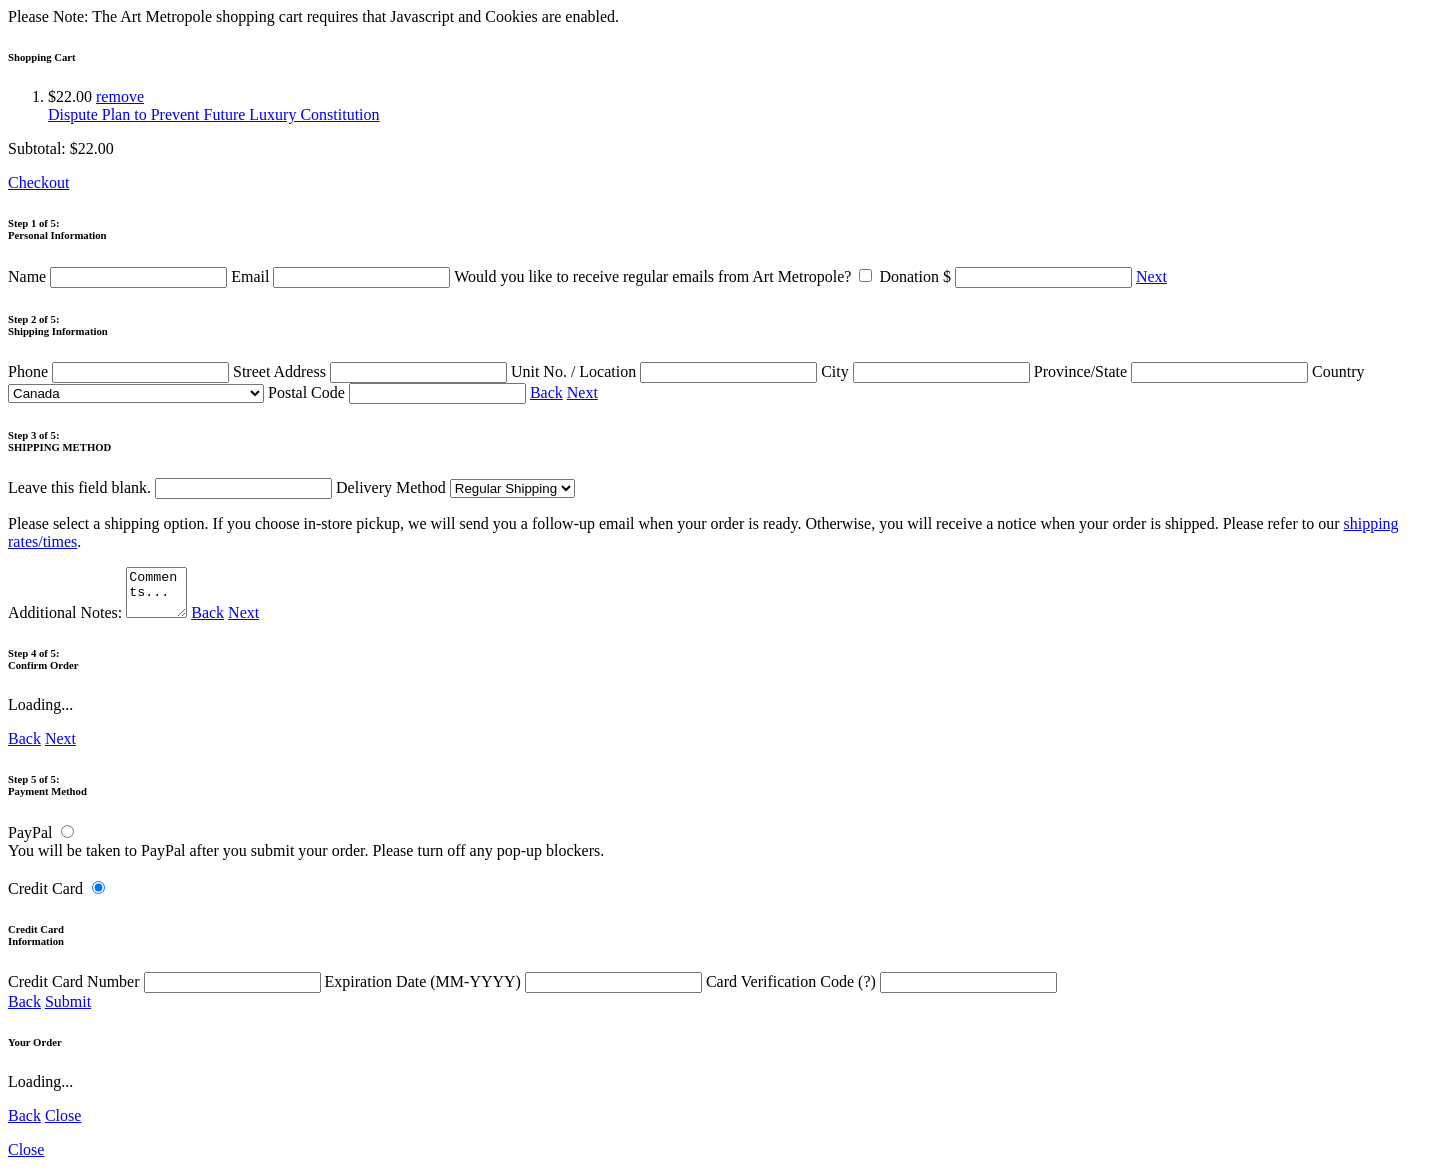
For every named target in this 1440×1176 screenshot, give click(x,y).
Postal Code (399, 392)
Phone (120, 371)
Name (119, 276)
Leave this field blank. (170, 487)
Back (546, 392)
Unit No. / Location (666, 371)
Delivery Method (455, 487)
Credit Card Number (166, 990)
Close (63, 1124)
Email (342, 276)
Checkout (38, 182)
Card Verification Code (881, 990)
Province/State (1173, 371)
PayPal (30, 841)
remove (120, 96)
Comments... (159, 597)
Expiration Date (515, 990)
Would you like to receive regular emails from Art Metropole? (666, 276)
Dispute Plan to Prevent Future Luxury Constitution (214, 114)
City (927, 371)
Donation (1007, 276)
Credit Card (45, 897)
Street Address (372, 371)
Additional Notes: (100, 621)
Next (1151, 276)
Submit (68, 1010)
